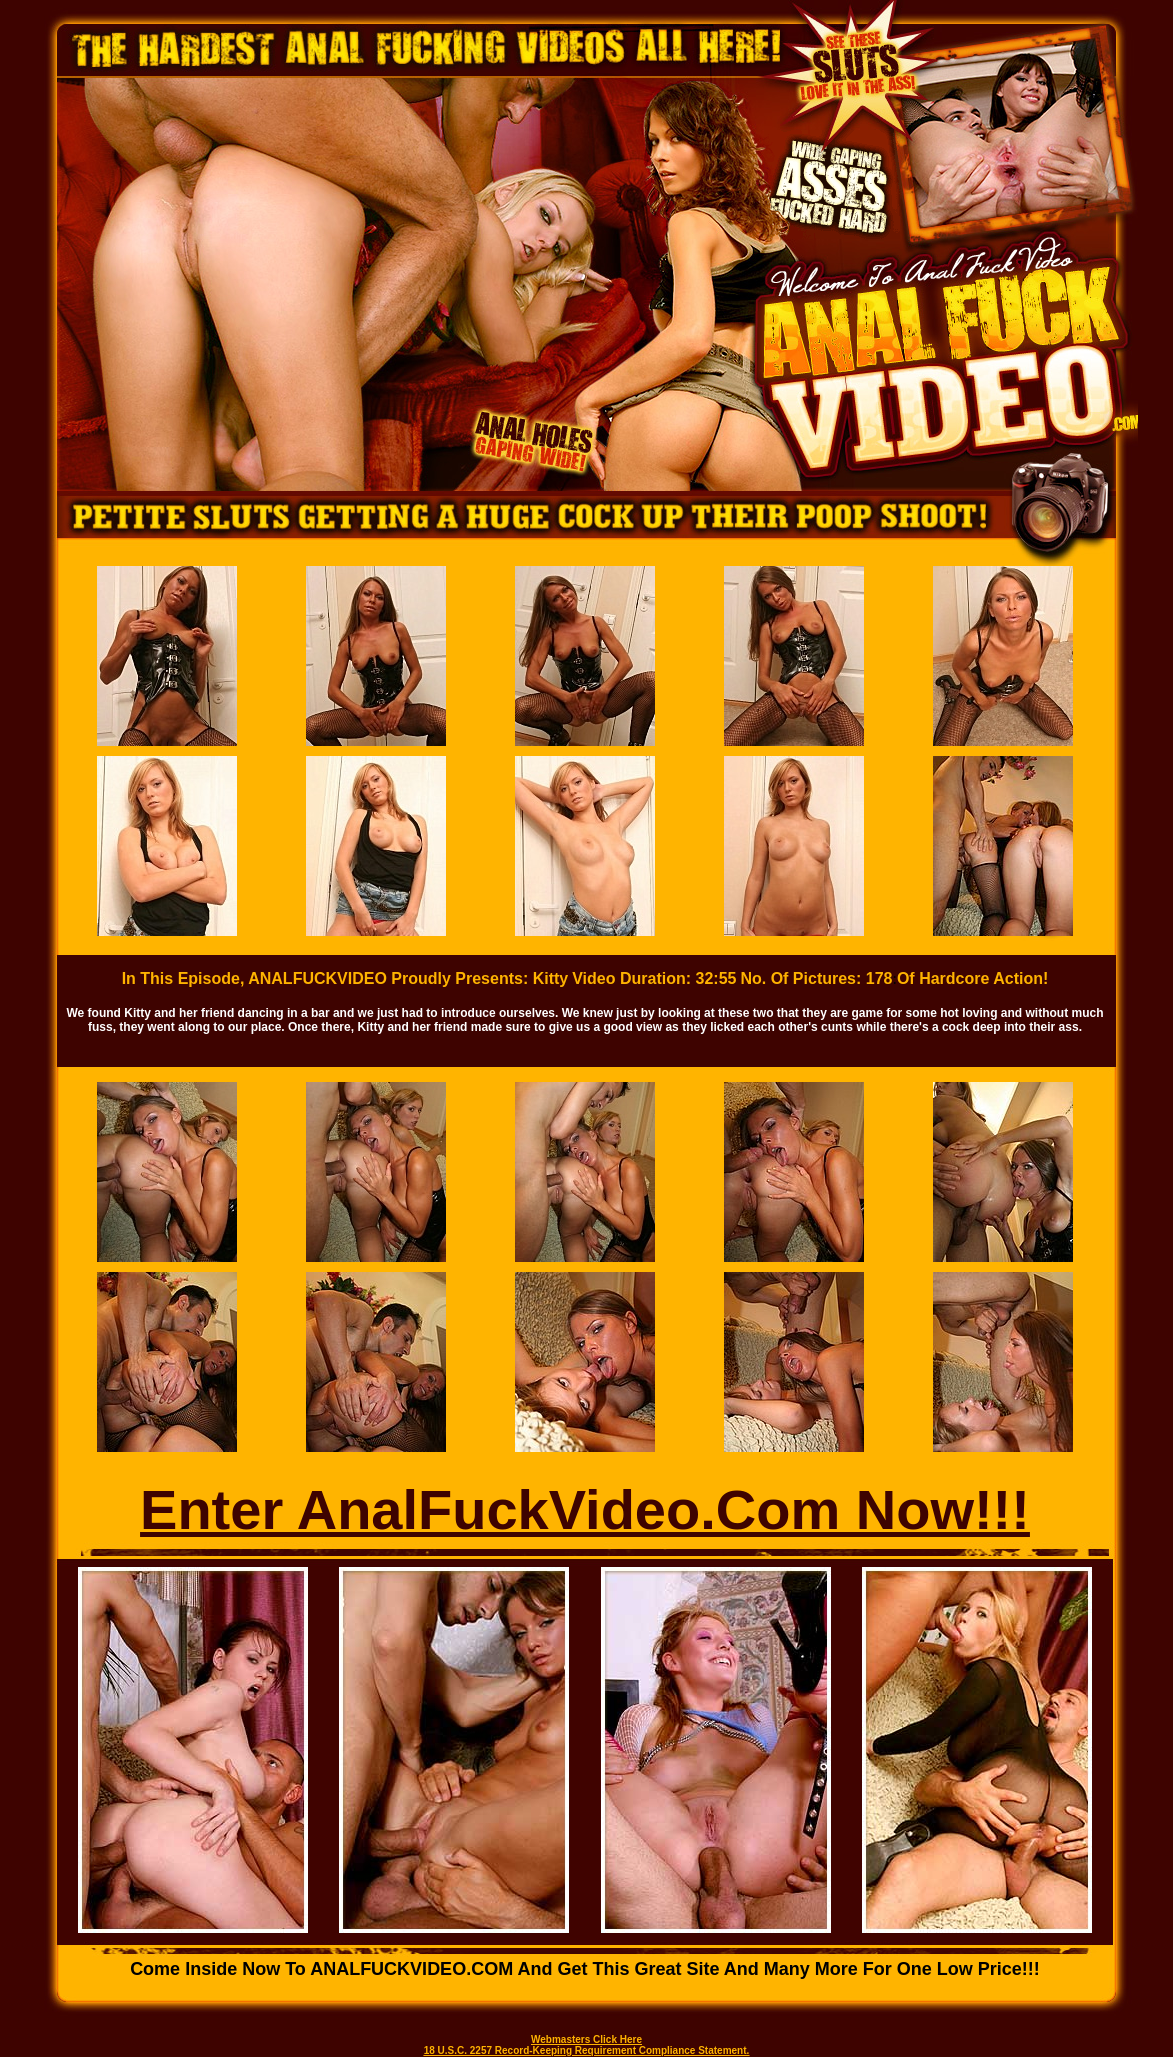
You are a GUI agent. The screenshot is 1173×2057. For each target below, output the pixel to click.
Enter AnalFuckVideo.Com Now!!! (585, 1509)
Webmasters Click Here (586, 2039)
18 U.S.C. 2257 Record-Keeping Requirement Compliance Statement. (587, 2050)
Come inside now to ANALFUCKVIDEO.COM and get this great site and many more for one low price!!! (585, 1969)
